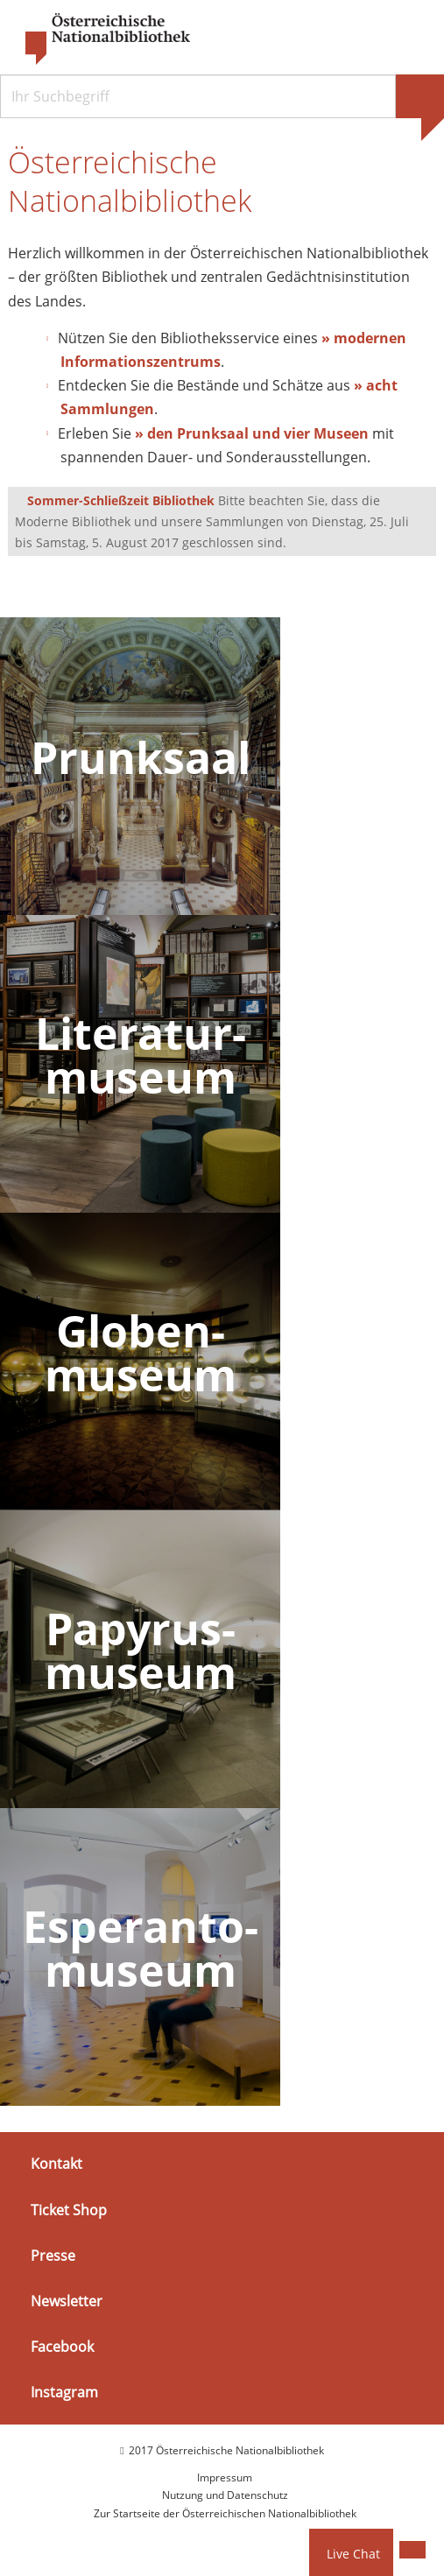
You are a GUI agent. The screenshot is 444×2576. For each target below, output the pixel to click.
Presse (53, 2256)
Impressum (224, 2478)
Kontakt (56, 2164)
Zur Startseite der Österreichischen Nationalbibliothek (225, 2514)
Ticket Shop (69, 2211)
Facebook (62, 2347)
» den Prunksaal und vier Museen (252, 434)
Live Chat (353, 2553)
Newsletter (66, 2302)
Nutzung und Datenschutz (225, 2495)
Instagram (64, 2393)
